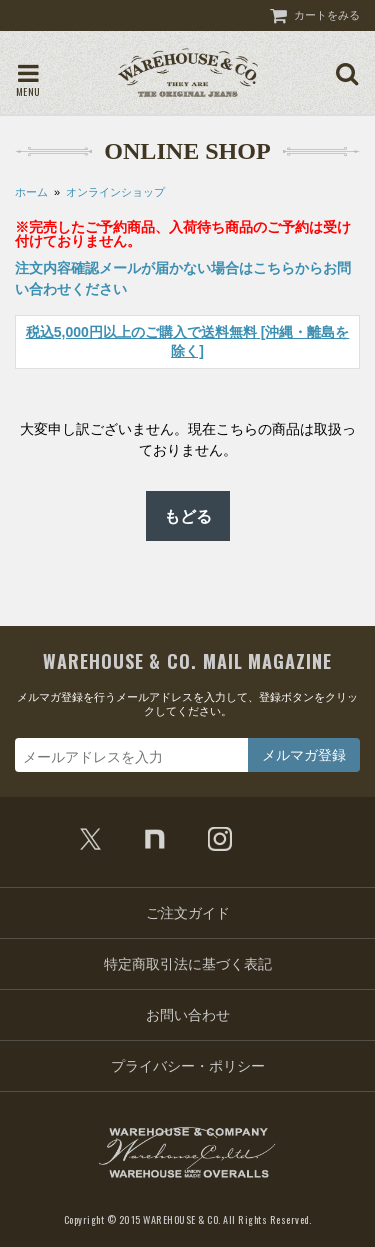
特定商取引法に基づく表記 (188, 964)
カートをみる (327, 15)
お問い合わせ (188, 1015)
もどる (188, 516)
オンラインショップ (115, 192)
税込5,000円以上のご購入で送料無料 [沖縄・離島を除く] (188, 341)
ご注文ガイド (188, 913)
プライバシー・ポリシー (188, 1066)
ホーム (31, 192)
